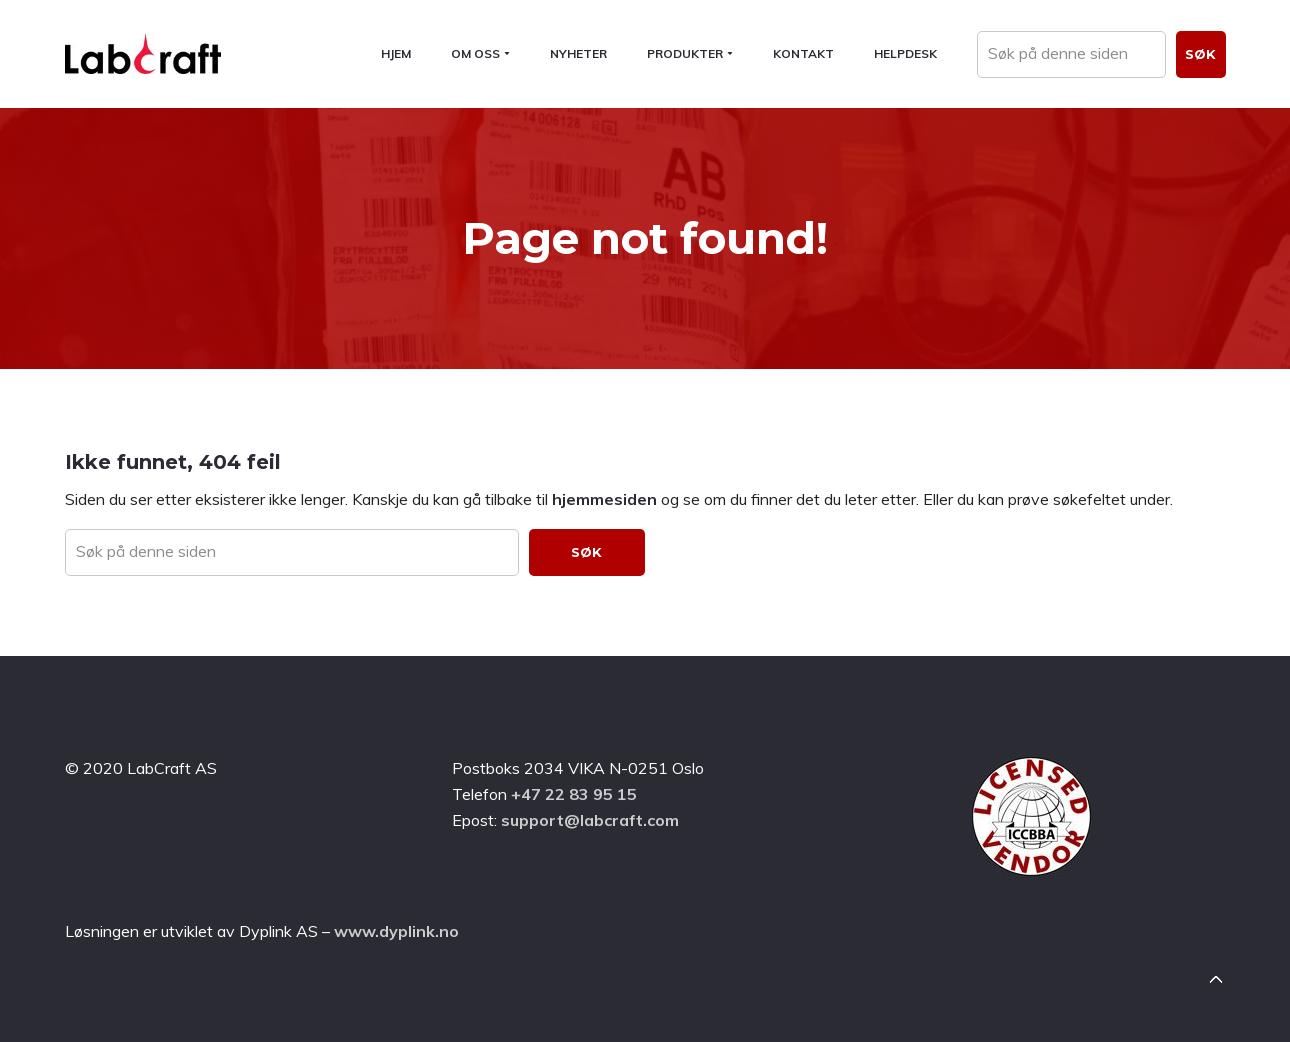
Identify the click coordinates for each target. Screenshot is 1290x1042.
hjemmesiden (604, 499)
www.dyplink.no (396, 931)
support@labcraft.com (590, 820)
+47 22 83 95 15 (574, 794)
